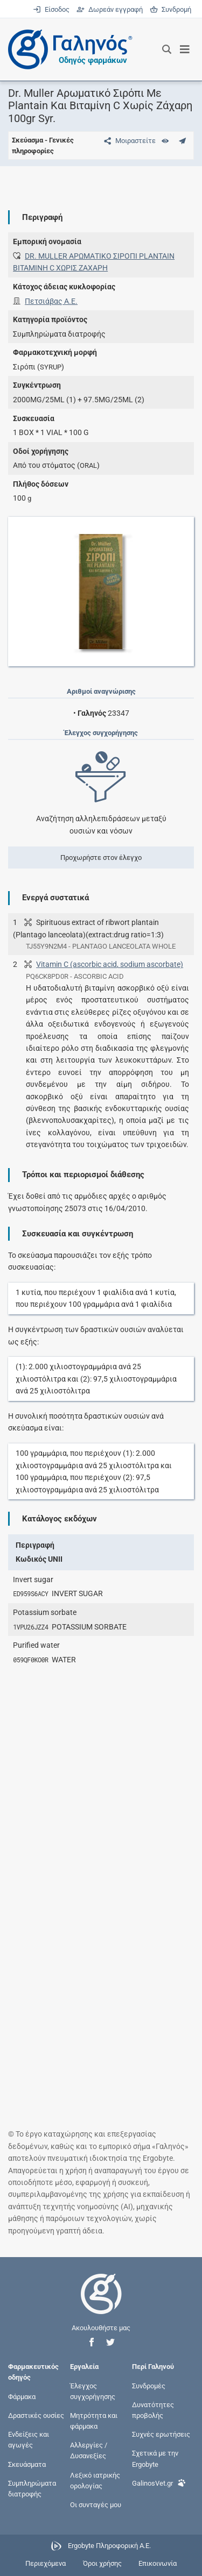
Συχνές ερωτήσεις (161, 2434)
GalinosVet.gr (159, 2482)
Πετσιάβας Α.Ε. (51, 301)
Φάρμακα (22, 2396)
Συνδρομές (148, 2385)
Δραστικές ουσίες (36, 2415)
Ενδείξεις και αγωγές (28, 2439)
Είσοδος (52, 9)
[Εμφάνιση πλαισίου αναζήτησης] (167, 49)
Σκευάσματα (27, 2464)
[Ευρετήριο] (165, 141)
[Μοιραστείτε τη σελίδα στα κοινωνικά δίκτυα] (128, 141)
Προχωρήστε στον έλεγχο (101, 857)
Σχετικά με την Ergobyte (155, 2458)
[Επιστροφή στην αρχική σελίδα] (101, 2304)
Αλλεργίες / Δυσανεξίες (88, 2450)
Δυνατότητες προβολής (153, 2409)
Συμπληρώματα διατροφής (32, 2488)
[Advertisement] (101, 1779)
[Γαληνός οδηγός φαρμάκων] (67, 49)
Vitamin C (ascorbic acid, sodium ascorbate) (109, 964)
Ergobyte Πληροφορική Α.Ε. (109, 2546)
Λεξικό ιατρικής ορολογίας (95, 2480)
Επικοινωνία (157, 2563)
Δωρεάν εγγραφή (110, 9)
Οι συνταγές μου (95, 2505)
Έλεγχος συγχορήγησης (92, 2390)
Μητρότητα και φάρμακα (93, 2420)
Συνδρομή (170, 9)
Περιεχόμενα (45, 2563)
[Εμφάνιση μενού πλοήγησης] (185, 49)
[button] (91, 2342)
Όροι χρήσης (102, 2563)
